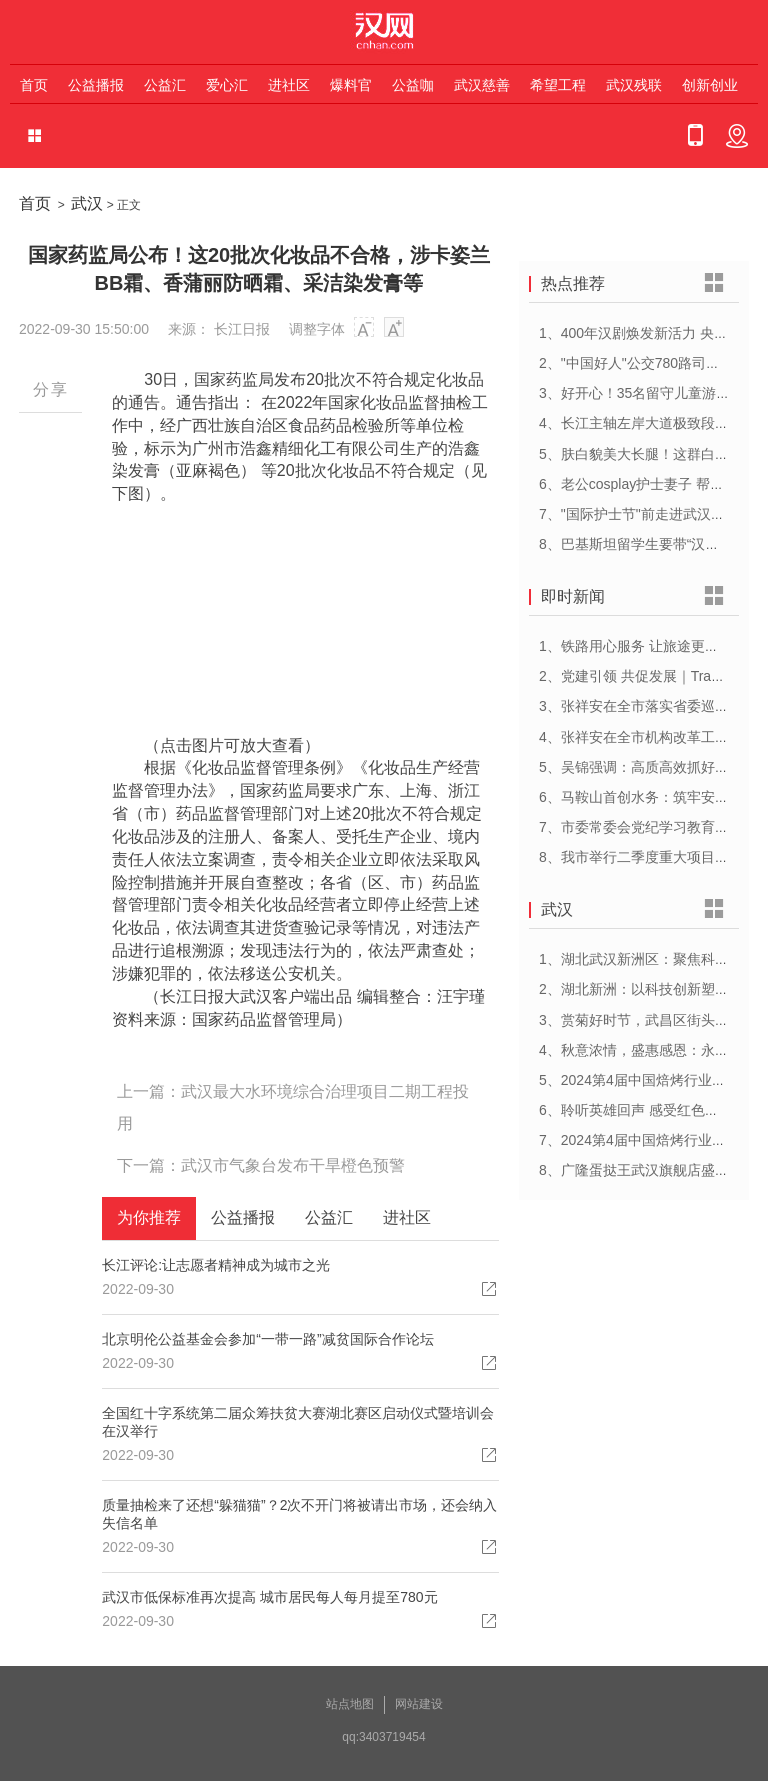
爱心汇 (227, 85)
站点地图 (350, 1704)
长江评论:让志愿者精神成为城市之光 (216, 1265)
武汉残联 (634, 85)
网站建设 (419, 1704)
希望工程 (558, 85)
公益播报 (96, 85)
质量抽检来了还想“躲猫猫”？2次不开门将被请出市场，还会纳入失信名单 (299, 1514)
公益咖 (413, 85)
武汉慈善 (482, 85)
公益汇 (165, 85)
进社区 (289, 85)
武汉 (87, 203)
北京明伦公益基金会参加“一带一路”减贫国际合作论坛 (267, 1339)
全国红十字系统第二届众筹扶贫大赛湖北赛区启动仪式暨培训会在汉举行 (298, 1422)
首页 (34, 85)
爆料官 (351, 85)
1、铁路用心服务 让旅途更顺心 (636, 646)
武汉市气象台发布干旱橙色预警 (293, 1165)
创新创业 (710, 85)
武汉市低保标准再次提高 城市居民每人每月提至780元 (269, 1597)
